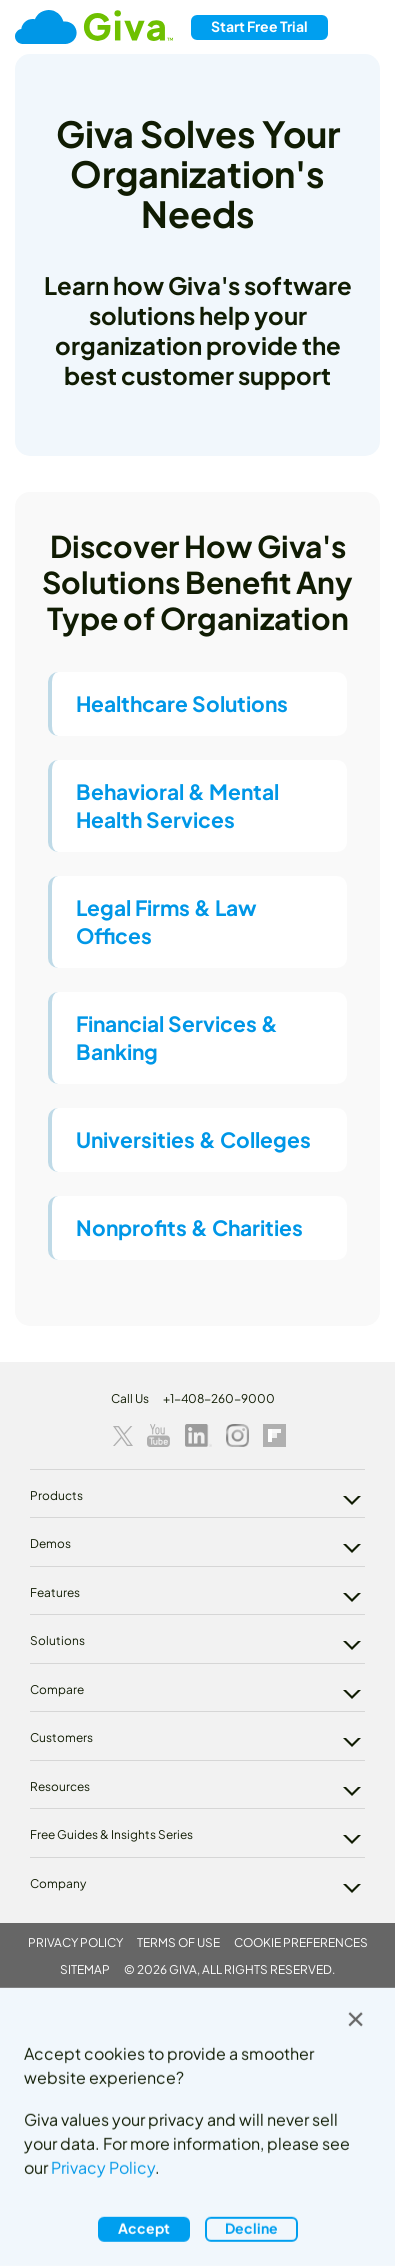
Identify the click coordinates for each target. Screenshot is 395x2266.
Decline (251, 2228)
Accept (144, 2228)
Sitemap (85, 1969)
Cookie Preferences (301, 1942)
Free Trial (259, 26)
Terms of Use (178, 1942)
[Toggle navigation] (360, 27)
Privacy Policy (75, 1942)
